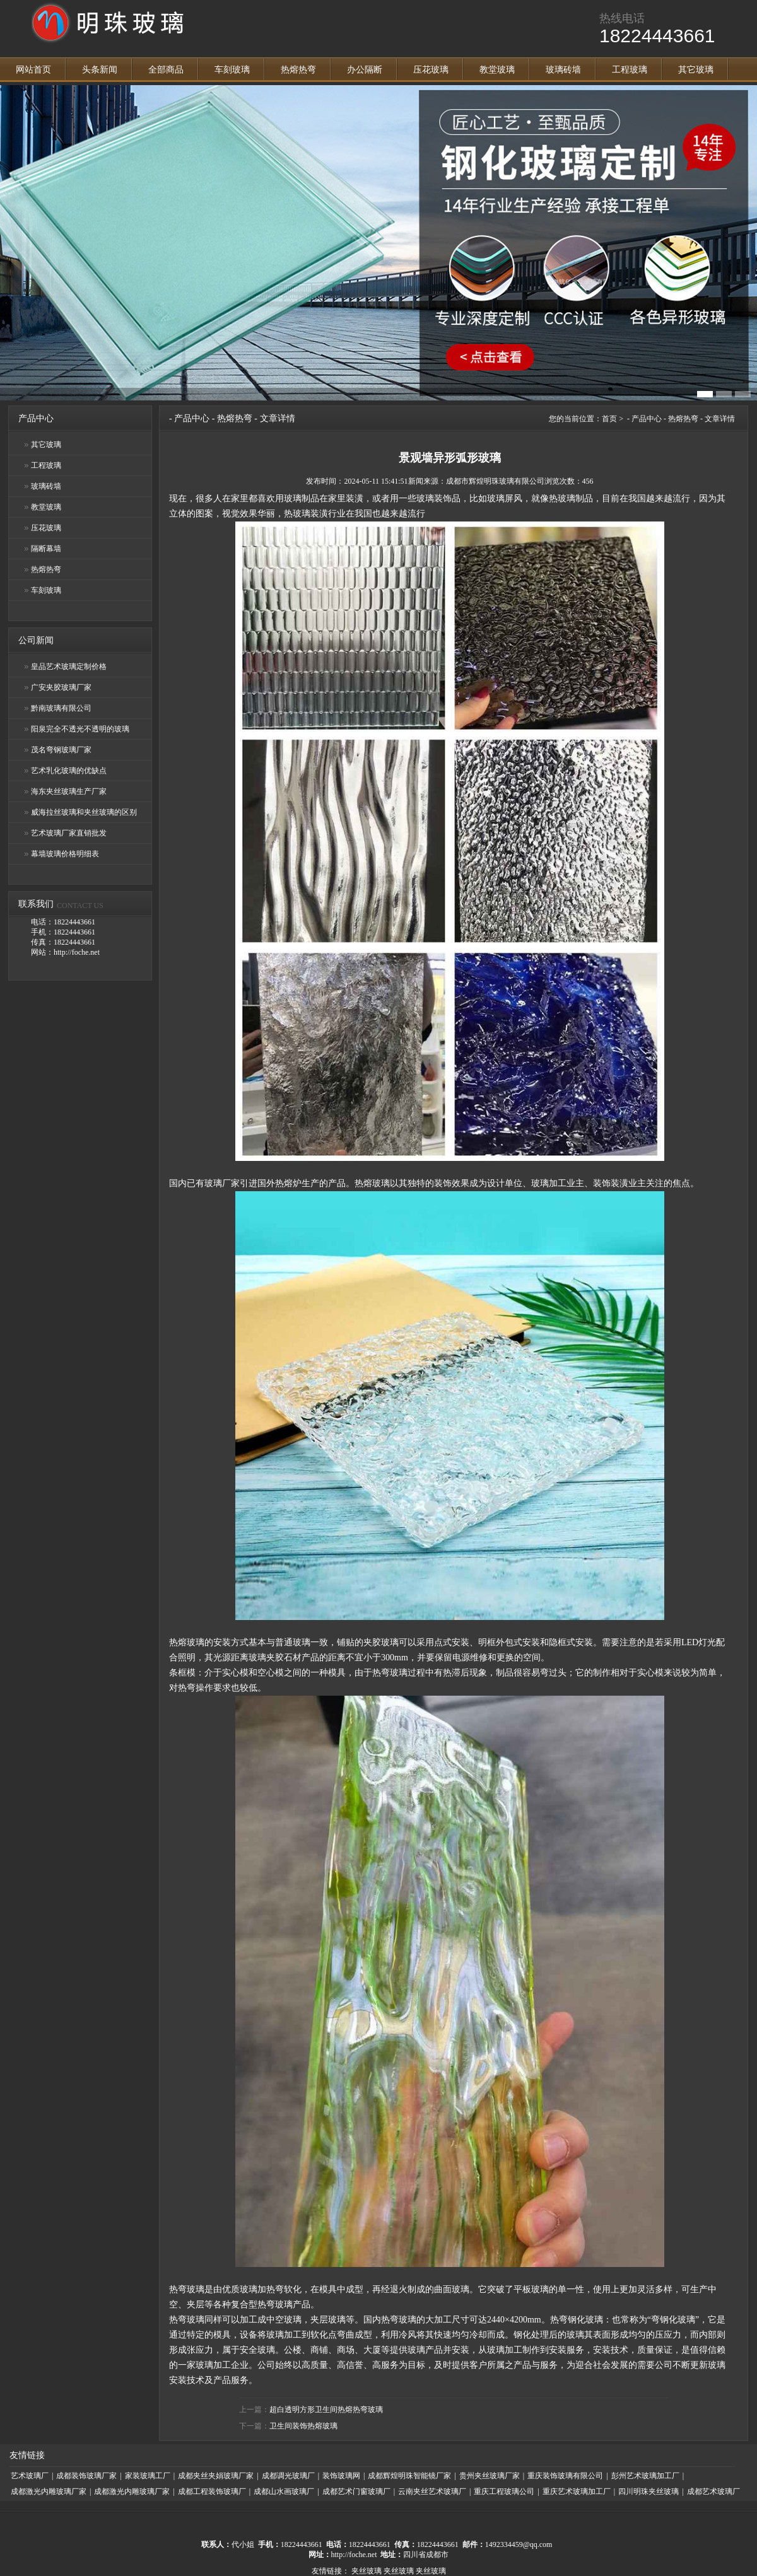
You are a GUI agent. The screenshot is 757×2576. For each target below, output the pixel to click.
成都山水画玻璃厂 (284, 2491)
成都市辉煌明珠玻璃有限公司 (495, 481)
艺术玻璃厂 (30, 2475)
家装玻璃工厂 (147, 2475)
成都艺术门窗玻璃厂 (356, 2491)
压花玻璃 (431, 69)
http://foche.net (354, 2554)
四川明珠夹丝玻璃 (648, 2491)
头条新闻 (99, 69)
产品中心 (191, 418)
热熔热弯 (298, 69)
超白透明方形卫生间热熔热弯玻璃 (326, 2409)
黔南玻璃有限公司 (61, 708)
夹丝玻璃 (366, 2571)
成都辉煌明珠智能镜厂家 (409, 2475)
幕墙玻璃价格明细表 (65, 853)
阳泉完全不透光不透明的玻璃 (80, 729)
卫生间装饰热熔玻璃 (303, 2426)
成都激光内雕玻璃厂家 (48, 2491)
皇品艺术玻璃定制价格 (69, 666)
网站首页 (33, 69)
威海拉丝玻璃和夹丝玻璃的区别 (84, 812)
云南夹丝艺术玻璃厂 (432, 2491)
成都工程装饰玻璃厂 (212, 2491)
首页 (609, 418)
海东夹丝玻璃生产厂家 (69, 791)
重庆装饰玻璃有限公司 (565, 2475)
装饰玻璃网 (341, 2475)
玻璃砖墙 (563, 69)
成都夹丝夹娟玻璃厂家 (216, 2475)
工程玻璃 (629, 69)
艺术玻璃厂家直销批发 (69, 833)
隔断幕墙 (46, 548)
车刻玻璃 (232, 69)
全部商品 (166, 69)
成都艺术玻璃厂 (713, 2491)
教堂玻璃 (497, 69)
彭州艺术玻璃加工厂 (645, 2475)
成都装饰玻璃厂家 (86, 2475)
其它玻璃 (695, 69)
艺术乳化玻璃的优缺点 (69, 770)
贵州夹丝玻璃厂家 (489, 2475)
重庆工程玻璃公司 (504, 2491)
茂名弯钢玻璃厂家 (61, 749)
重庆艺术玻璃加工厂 (577, 2491)
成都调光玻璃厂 (288, 2475)
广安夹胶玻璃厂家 (61, 687)
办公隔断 (364, 69)
